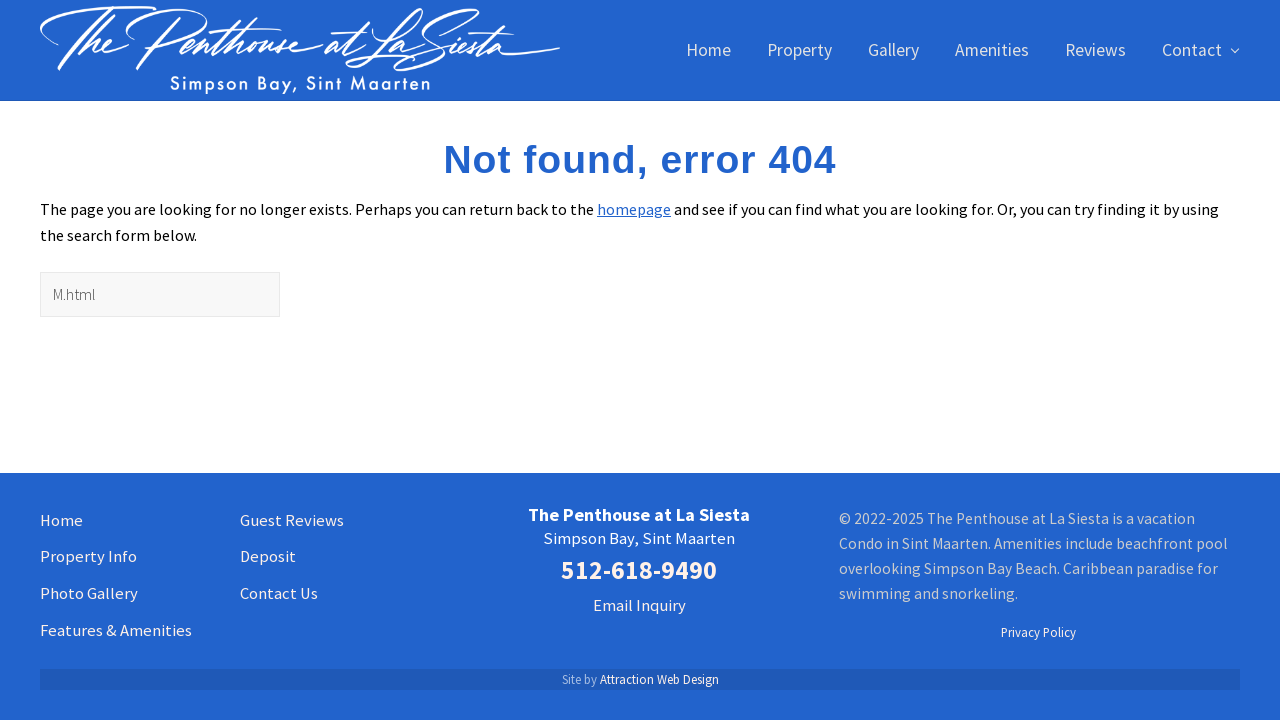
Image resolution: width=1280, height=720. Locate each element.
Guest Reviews (292, 520)
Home (61, 520)
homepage (634, 209)
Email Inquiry (639, 605)
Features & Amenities (116, 630)
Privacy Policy (1038, 632)
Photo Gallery (89, 593)
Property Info (88, 556)
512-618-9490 (639, 570)
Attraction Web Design (659, 679)
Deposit (268, 556)
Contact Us (279, 593)
